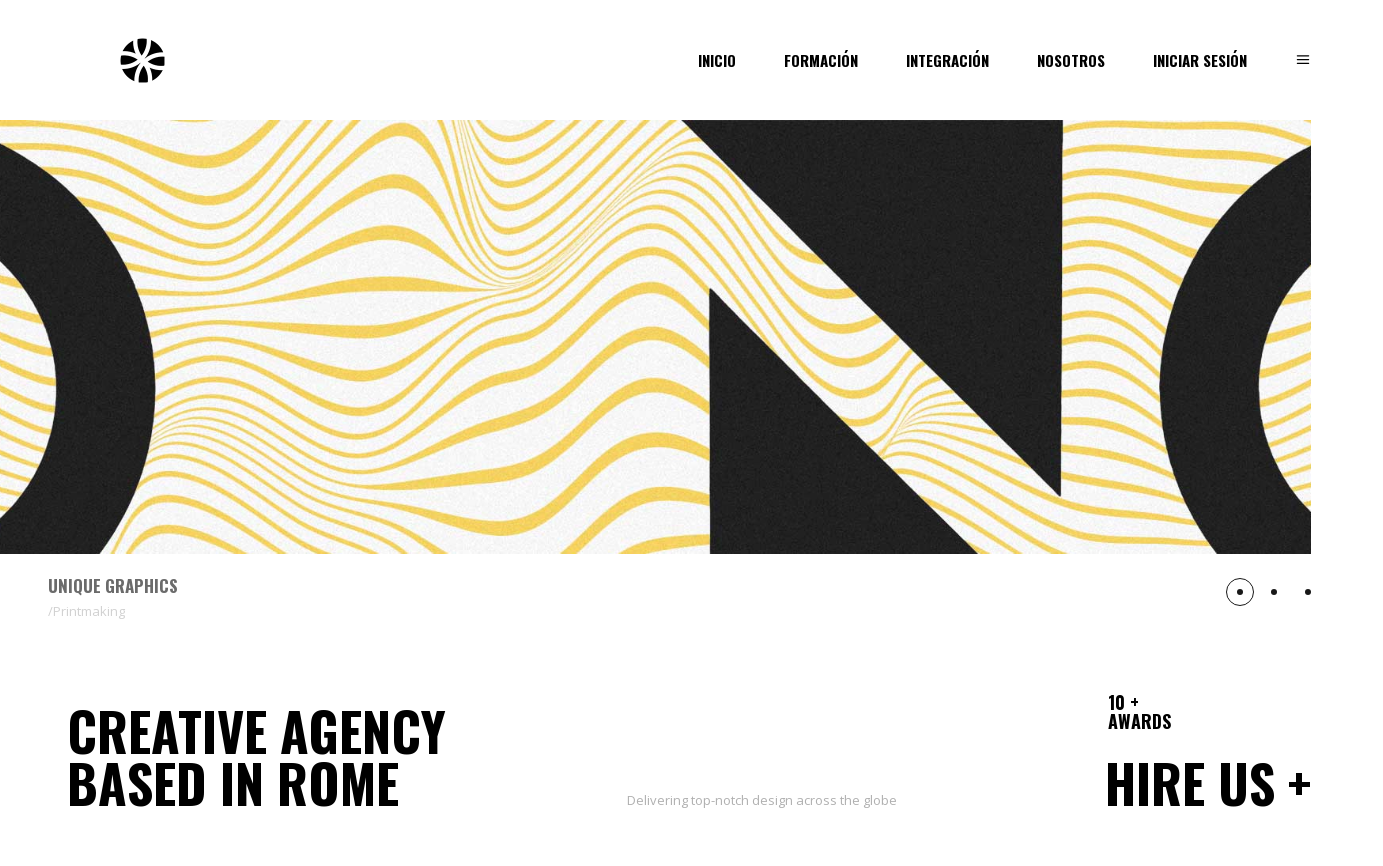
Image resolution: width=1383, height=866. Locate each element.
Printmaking (89, 611)
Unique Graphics (113, 585)
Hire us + (1208, 782)
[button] (1240, 592)
